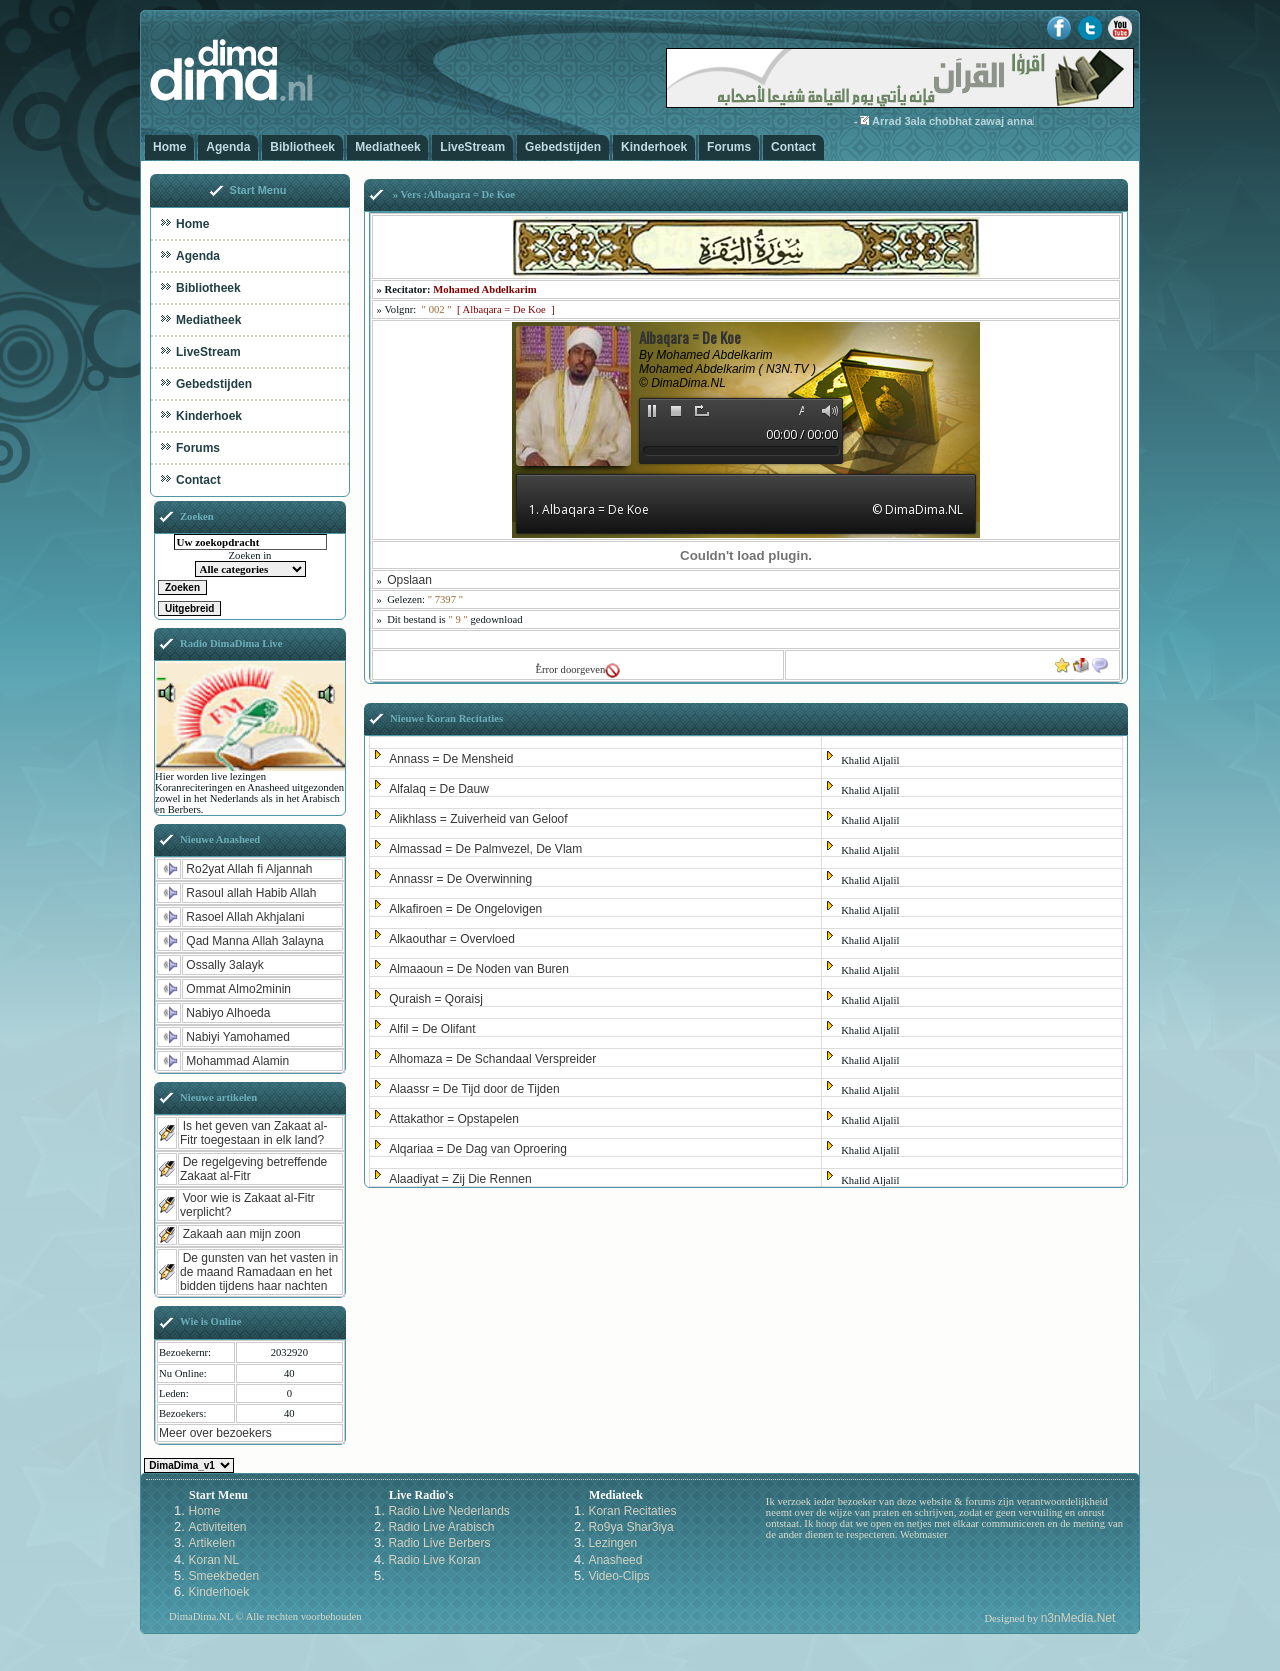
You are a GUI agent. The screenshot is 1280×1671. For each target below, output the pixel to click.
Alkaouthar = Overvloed (452, 939)
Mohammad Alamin (237, 1061)
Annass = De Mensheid (451, 759)
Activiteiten (217, 1527)
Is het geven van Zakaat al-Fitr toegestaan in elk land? (253, 1133)
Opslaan (409, 580)
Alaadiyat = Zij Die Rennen (460, 1179)
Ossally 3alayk (224, 965)
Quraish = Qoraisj (436, 999)
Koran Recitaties (632, 1511)
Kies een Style (189, 1465)
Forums (729, 147)
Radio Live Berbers (439, 1543)
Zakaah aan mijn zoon (242, 1234)
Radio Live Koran (434, 1560)
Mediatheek (387, 147)
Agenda (228, 147)
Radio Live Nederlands (448, 1511)
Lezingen (612, 1543)
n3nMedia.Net (1078, 1618)
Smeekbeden (223, 1576)
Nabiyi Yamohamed (238, 1037)
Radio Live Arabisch (441, 1527)
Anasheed (615, 1560)
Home (169, 147)
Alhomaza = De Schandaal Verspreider (492, 1059)
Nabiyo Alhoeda (228, 1013)
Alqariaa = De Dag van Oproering (478, 1149)
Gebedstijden (563, 147)
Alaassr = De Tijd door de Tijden (474, 1089)
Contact (793, 147)
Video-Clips (618, 1576)
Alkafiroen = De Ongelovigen (465, 909)
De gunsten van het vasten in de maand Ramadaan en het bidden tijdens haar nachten (259, 1272)
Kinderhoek (654, 147)
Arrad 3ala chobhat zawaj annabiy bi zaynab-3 (1008, 121)
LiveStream (472, 147)
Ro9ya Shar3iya (630, 1527)
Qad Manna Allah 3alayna (254, 941)
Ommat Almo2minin (238, 989)
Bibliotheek (302, 147)
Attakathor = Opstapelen (454, 1119)
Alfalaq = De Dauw (439, 789)
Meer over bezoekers (215, 1433)
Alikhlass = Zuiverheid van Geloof (478, 819)
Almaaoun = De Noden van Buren (479, 969)
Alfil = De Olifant (432, 1029)
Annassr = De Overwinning (460, 879)
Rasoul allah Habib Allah (251, 893)
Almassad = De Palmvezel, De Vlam (485, 849)
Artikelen (211, 1543)
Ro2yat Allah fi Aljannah (249, 869)
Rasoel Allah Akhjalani (245, 917)
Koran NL (213, 1560)
